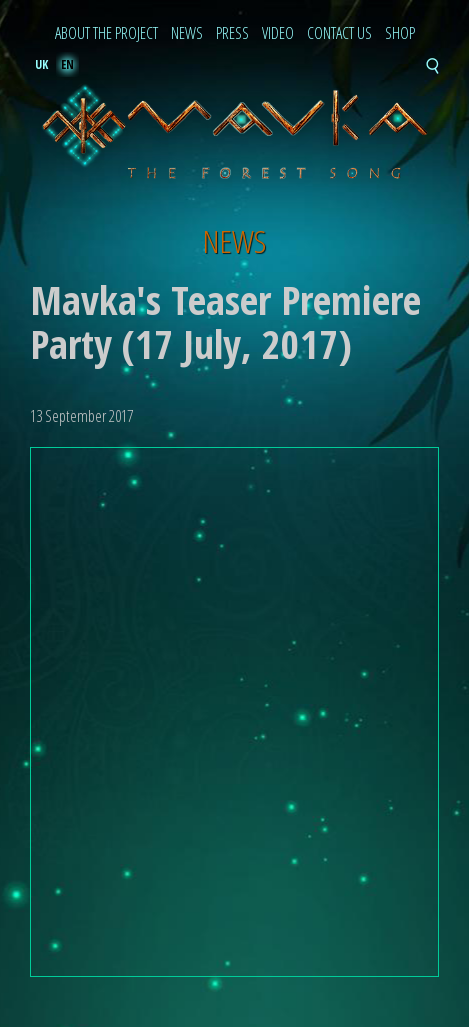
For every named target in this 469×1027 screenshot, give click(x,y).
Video (278, 34)
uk (41, 64)
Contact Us (339, 34)
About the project (106, 34)
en (67, 64)
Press (232, 34)
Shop (400, 34)
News (187, 34)
